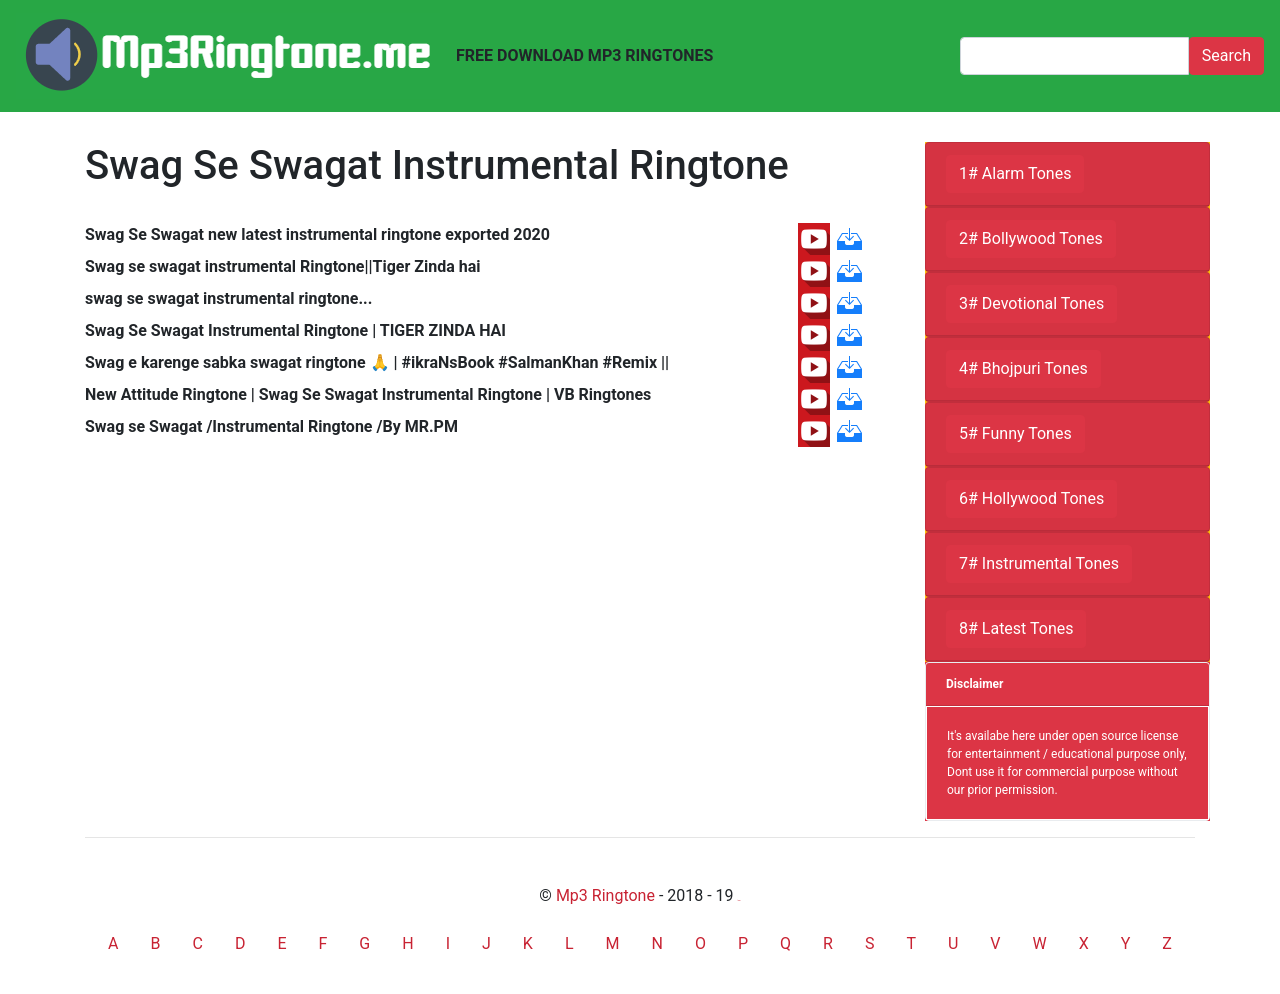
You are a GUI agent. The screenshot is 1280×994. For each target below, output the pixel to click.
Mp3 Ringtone (605, 895)
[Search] (1074, 56)
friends (739, 900)
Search (1226, 55)
